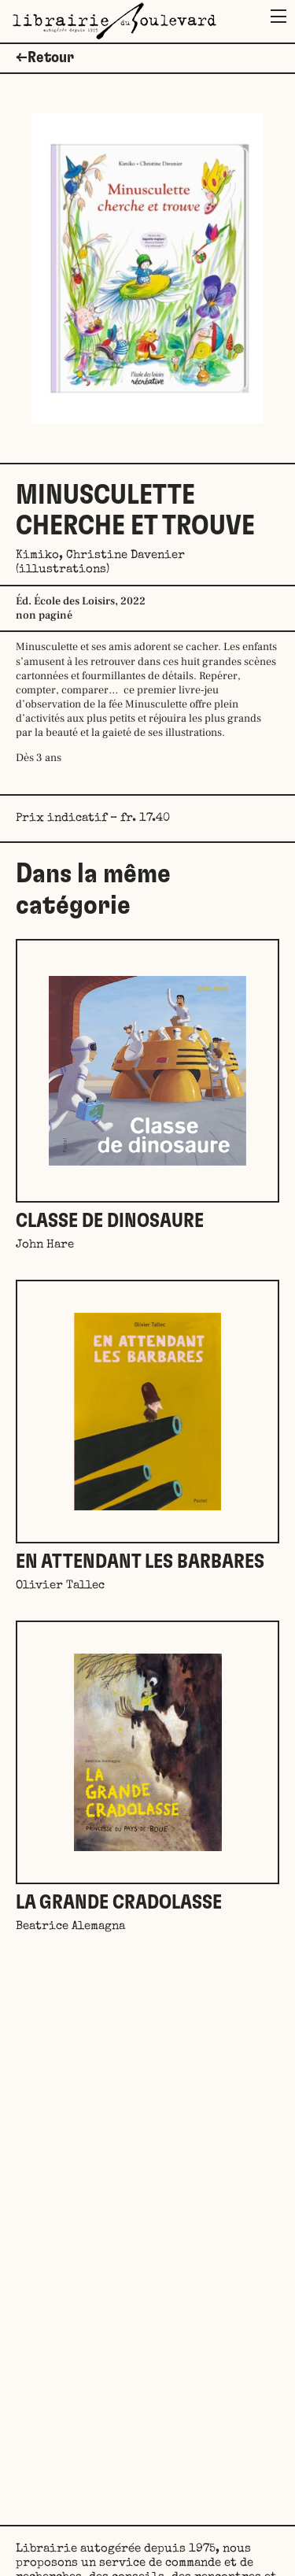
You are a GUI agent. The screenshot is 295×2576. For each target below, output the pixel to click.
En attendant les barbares (140, 1562)
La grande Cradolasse (119, 1903)
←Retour (45, 57)
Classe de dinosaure (110, 1221)
